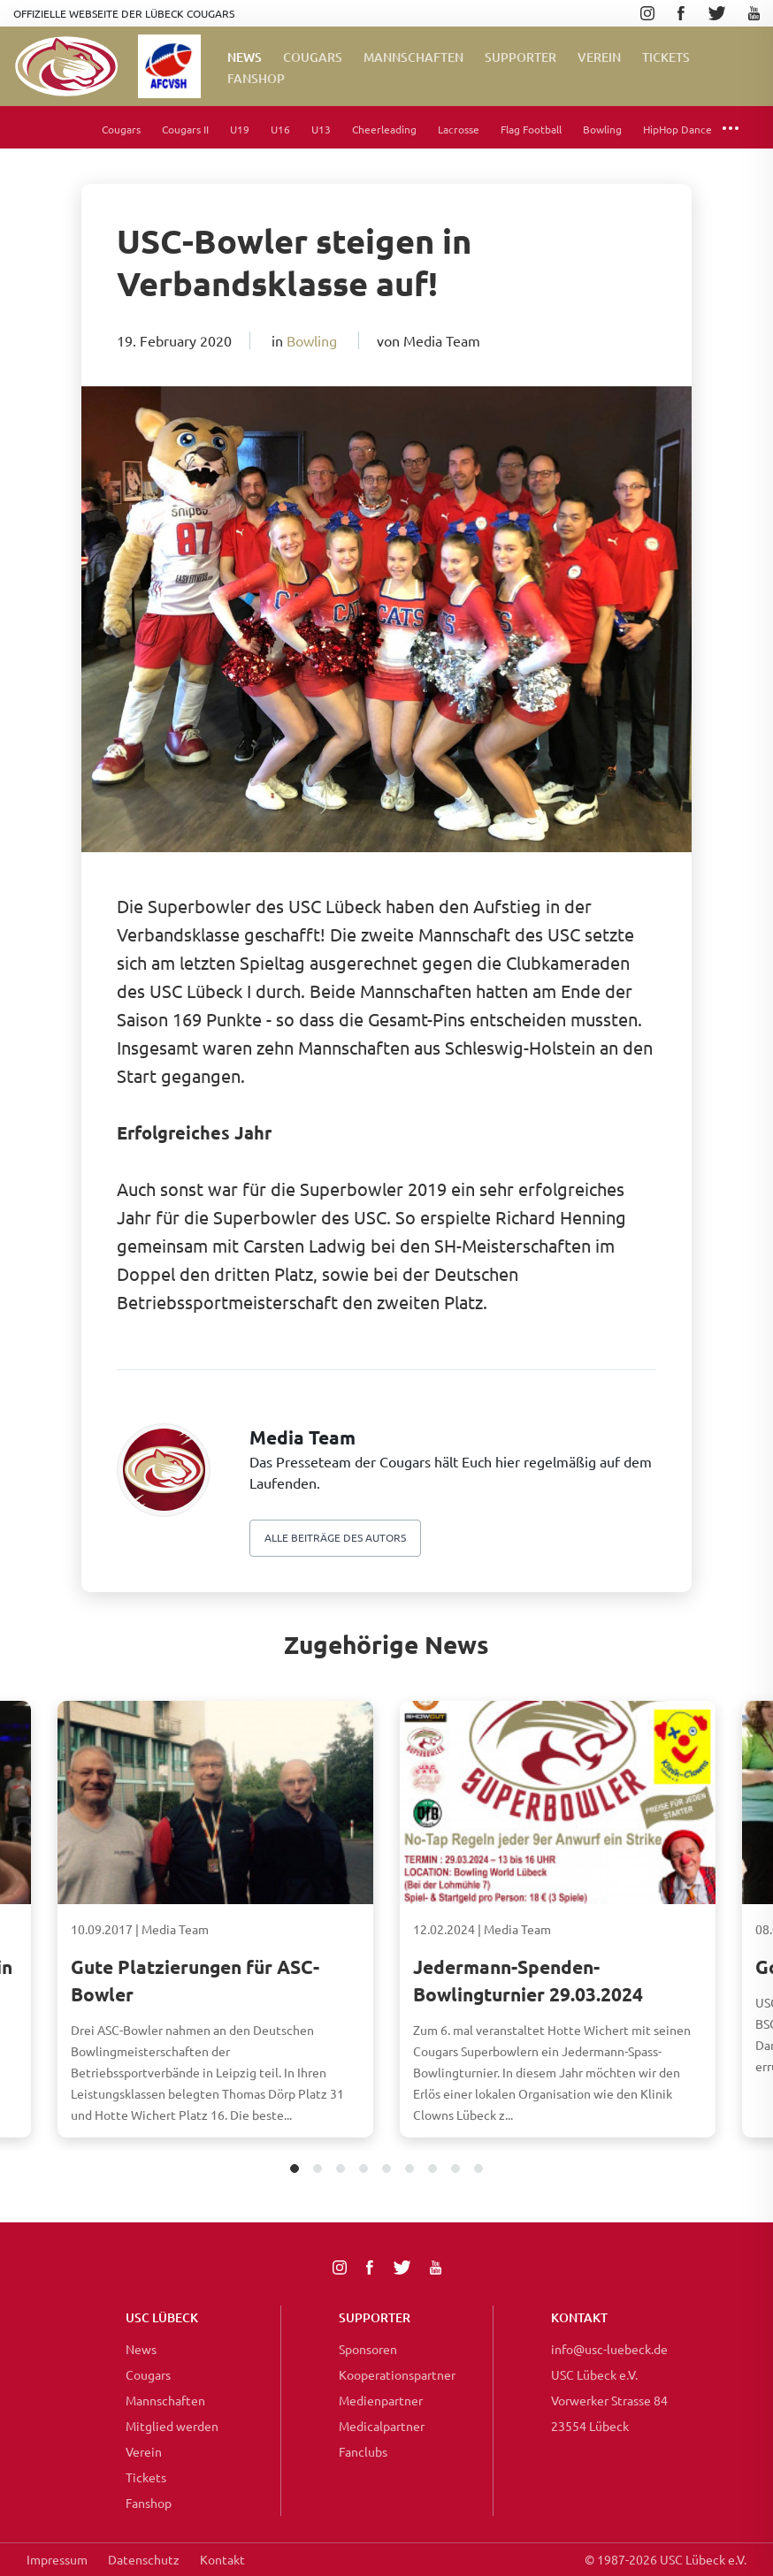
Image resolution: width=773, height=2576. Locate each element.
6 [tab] (410, 2170)
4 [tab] (364, 2170)
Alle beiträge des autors (335, 1537)
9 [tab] (479, 2170)
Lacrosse (458, 129)
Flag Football (531, 129)
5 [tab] (387, 2170)
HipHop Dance (677, 129)
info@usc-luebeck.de (609, 2349)
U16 (280, 129)
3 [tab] (341, 2170)
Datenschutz (144, 2559)
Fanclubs (363, 2451)
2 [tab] (318, 2170)
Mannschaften (413, 57)
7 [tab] (433, 2170)
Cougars (312, 57)
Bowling (602, 129)
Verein (599, 57)
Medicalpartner (382, 2426)
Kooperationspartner (397, 2374)
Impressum (57, 2559)
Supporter (520, 57)
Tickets (666, 57)
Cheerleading (384, 129)
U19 (239, 129)
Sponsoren (368, 2349)
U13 (321, 129)
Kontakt (222, 2559)
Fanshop (149, 2503)
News (244, 57)
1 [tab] (295, 2170)
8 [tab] (456, 2170)
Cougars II (185, 129)
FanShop (256, 78)
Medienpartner (381, 2400)
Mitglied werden (172, 2426)
